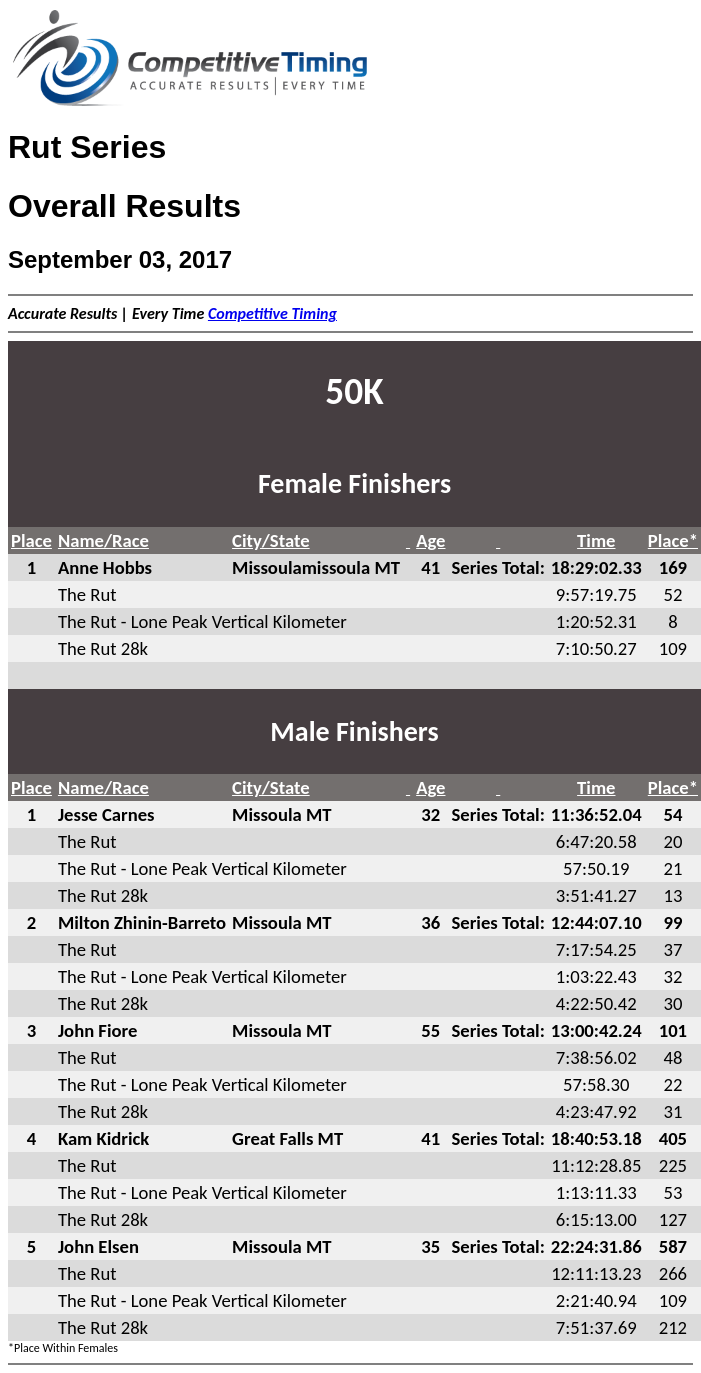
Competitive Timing (272, 313)
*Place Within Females (63, 1348)
